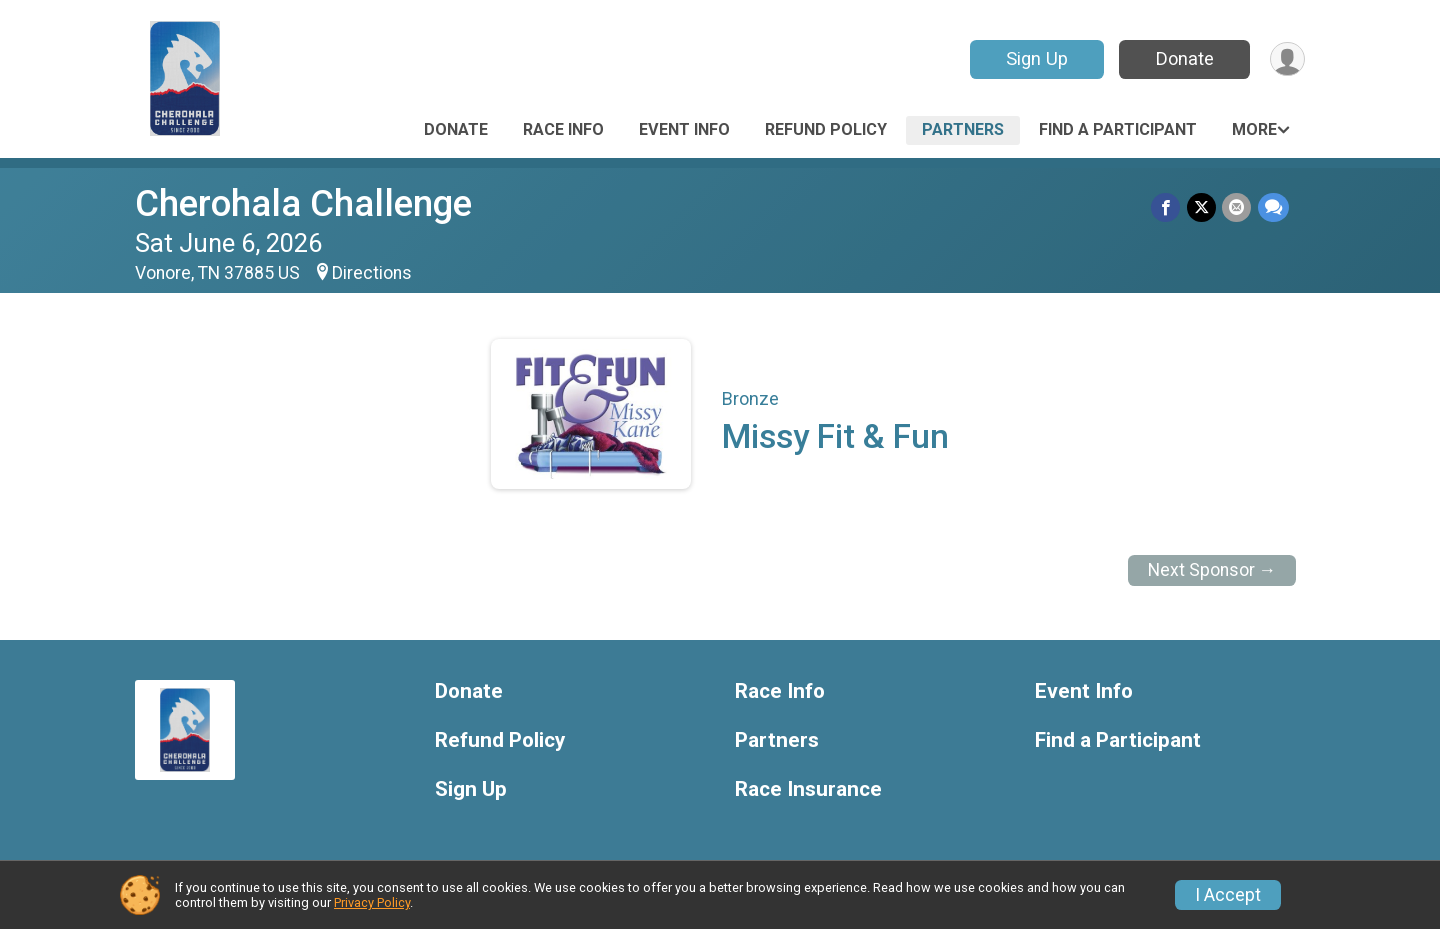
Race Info (563, 129)
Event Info (684, 129)
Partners (963, 129)
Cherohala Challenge (303, 203)
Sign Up (1035, 58)
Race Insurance (808, 789)
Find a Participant (1118, 129)
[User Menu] (1286, 59)
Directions (372, 273)
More (1254, 129)
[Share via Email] (1237, 207)
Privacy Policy (372, 902)
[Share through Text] (1273, 207)
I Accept (1228, 895)
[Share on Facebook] (1167, 207)
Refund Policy (826, 129)
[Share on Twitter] (1202, 207)
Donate (1183, 58)
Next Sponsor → (1212, 570)
